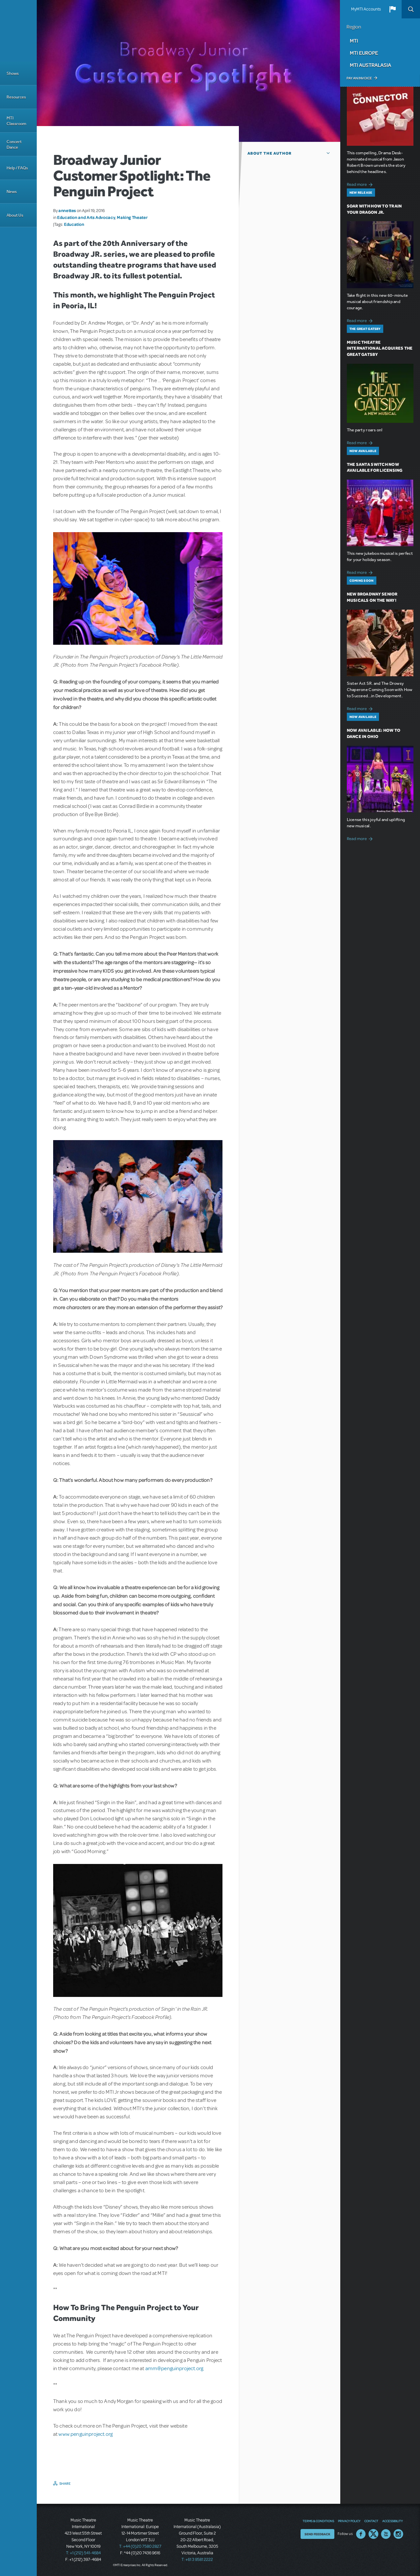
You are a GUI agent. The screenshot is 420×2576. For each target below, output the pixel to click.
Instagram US (398, 2534)
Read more (361, 184)
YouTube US (386, 2534)
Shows (13, 73)
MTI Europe (364, 53)
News (12, 191)
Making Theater (132, 217)
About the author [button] (269, 153)
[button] (392, 9)
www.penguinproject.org (85, 2434)
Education (74, 224)
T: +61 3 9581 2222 (197, 2559)
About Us (15, 215)
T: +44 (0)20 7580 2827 (140, 2546)
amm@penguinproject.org (174, 2368)
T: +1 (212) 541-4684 (83, 2553)
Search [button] (411, 9)
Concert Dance (14, 144)
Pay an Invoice (359, 78)
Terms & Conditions (318, 2521)
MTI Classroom (16, 120)
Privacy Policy (349, 2521)
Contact (371, 2521)
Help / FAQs (17, 168)
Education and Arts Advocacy (86, 217)
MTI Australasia (370, 65)
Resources (16, 97)
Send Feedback (317, 2534)
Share (65, 2483)
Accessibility (392, 2521)
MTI (354, 40)
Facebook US (361, 2534)
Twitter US (373, 2534)
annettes (67, 210)
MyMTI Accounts (366, 9)
